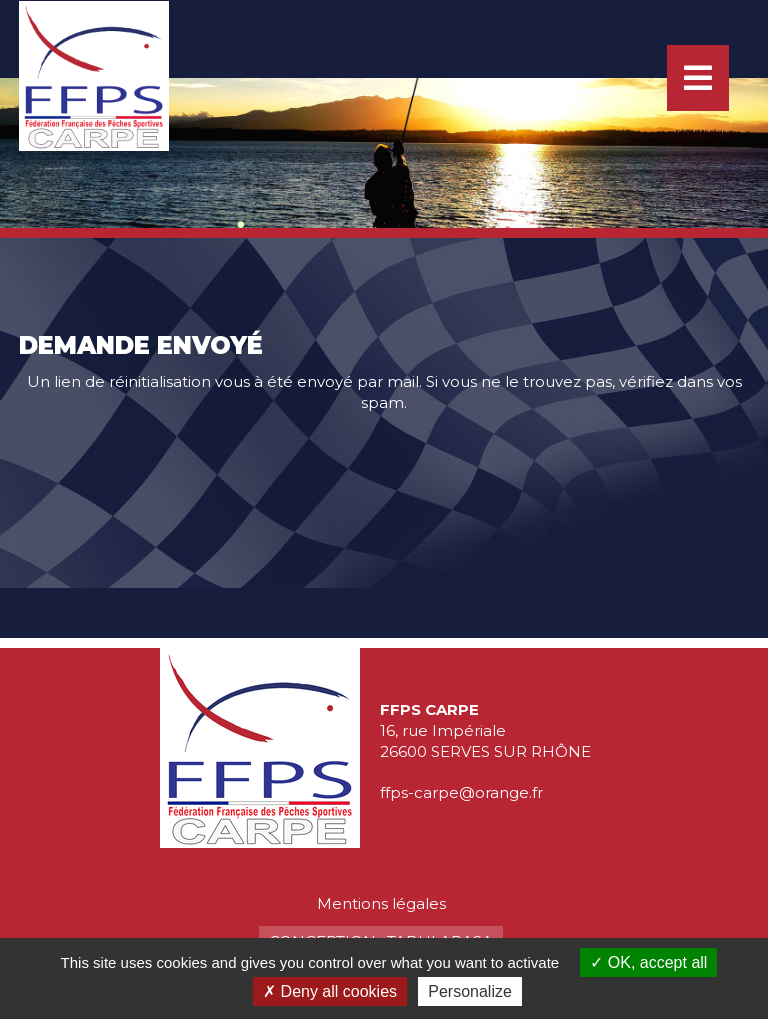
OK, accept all (648, 962)
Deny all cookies (330, 991)
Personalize (470, 991)
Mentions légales (381, 903)
